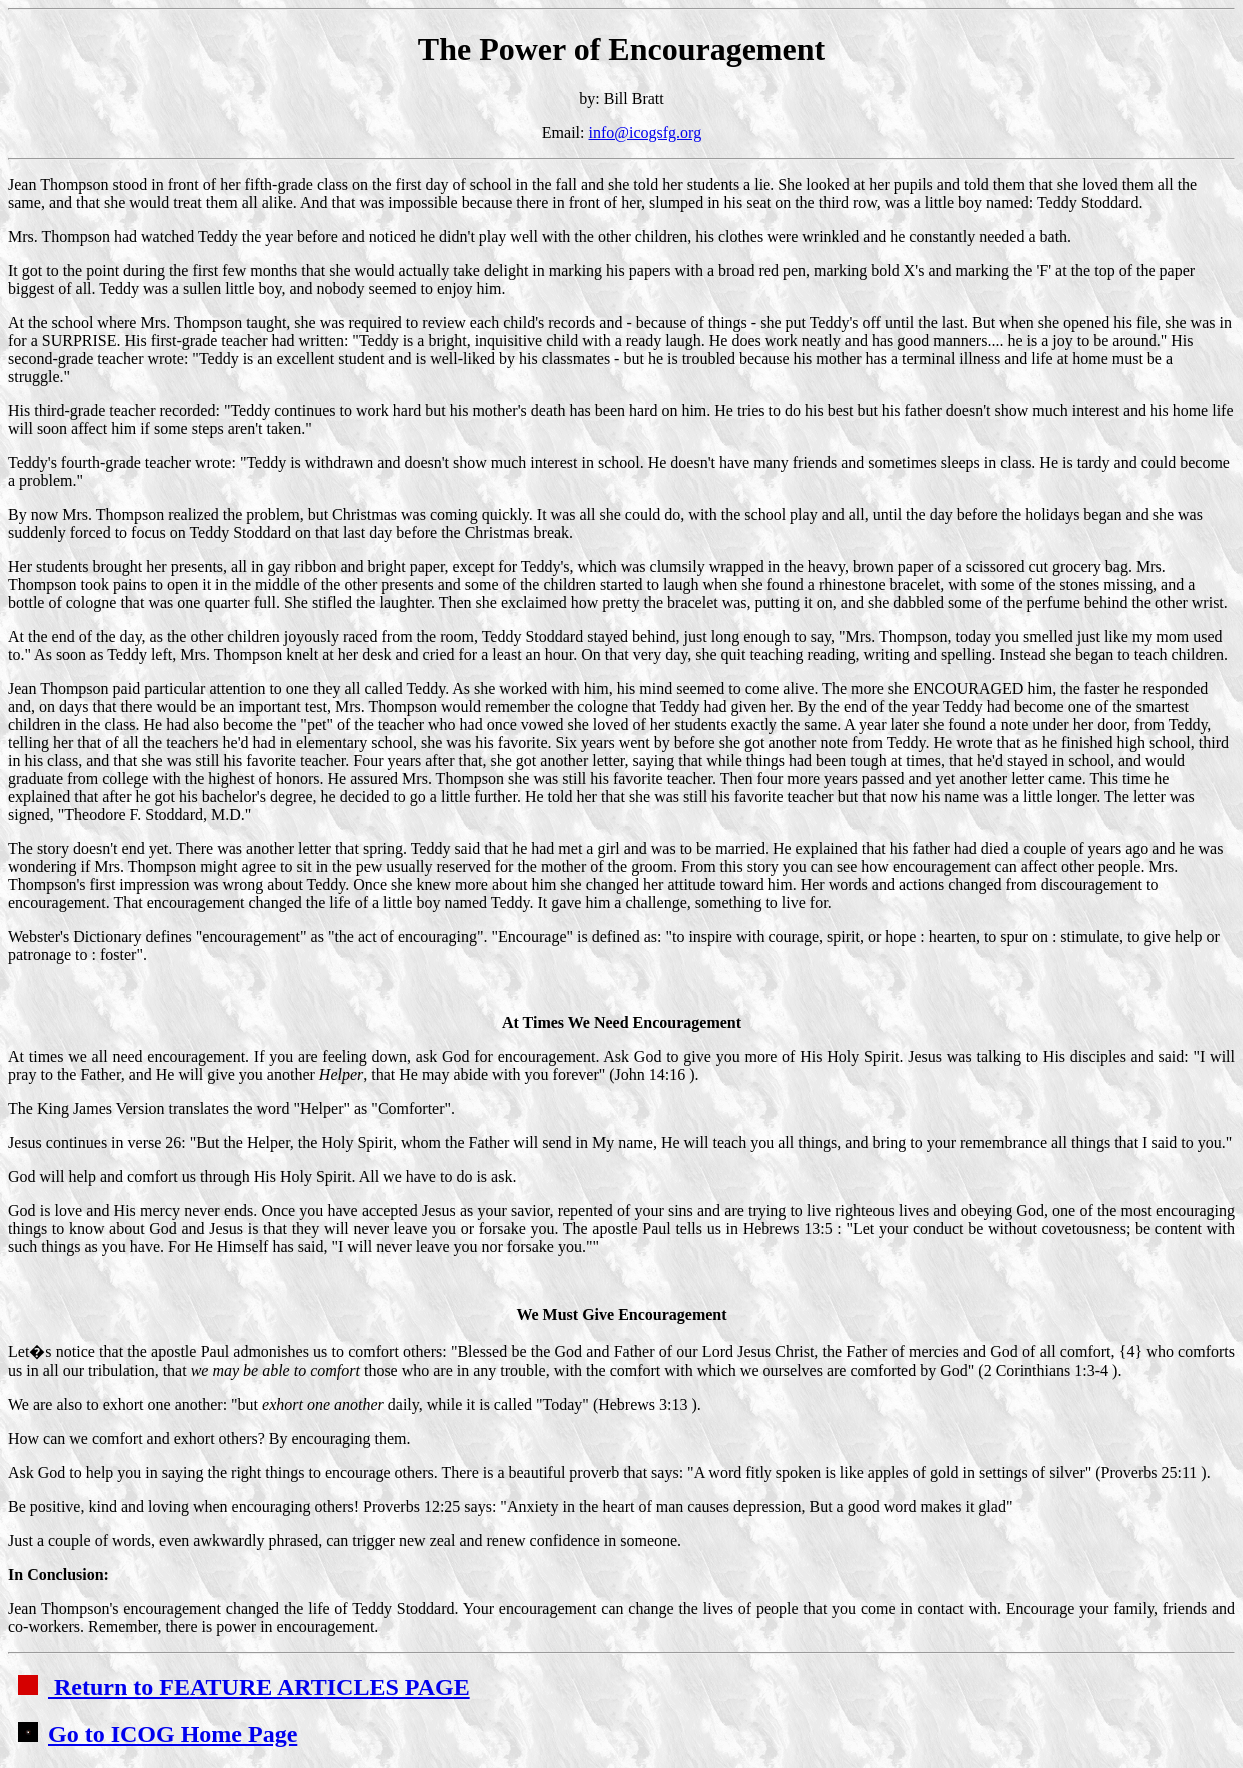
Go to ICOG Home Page (157, 1734)
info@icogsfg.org (645, 132)
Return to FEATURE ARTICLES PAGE (244, 1687)
